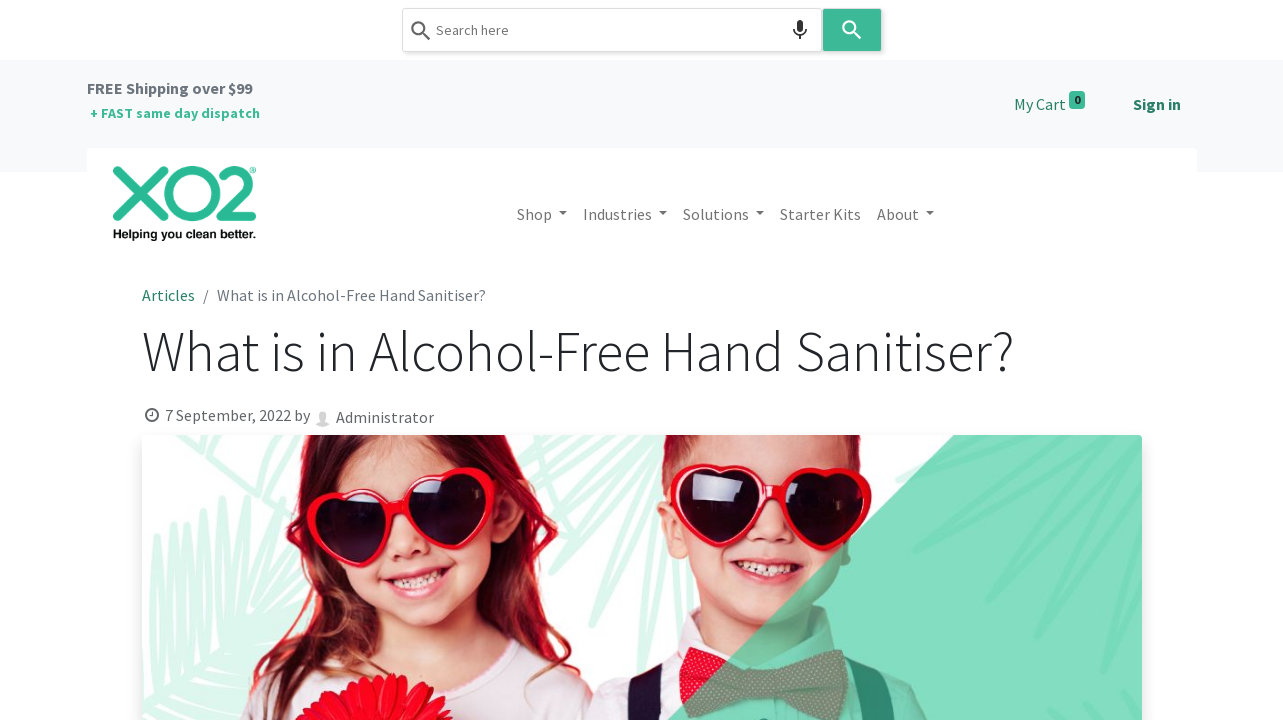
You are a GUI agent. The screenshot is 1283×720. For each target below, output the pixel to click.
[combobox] (612, 30)
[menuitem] (820, 214)
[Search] (852, 30)
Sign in (1157, 104)
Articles (168, 295)
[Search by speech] (800, 30)
